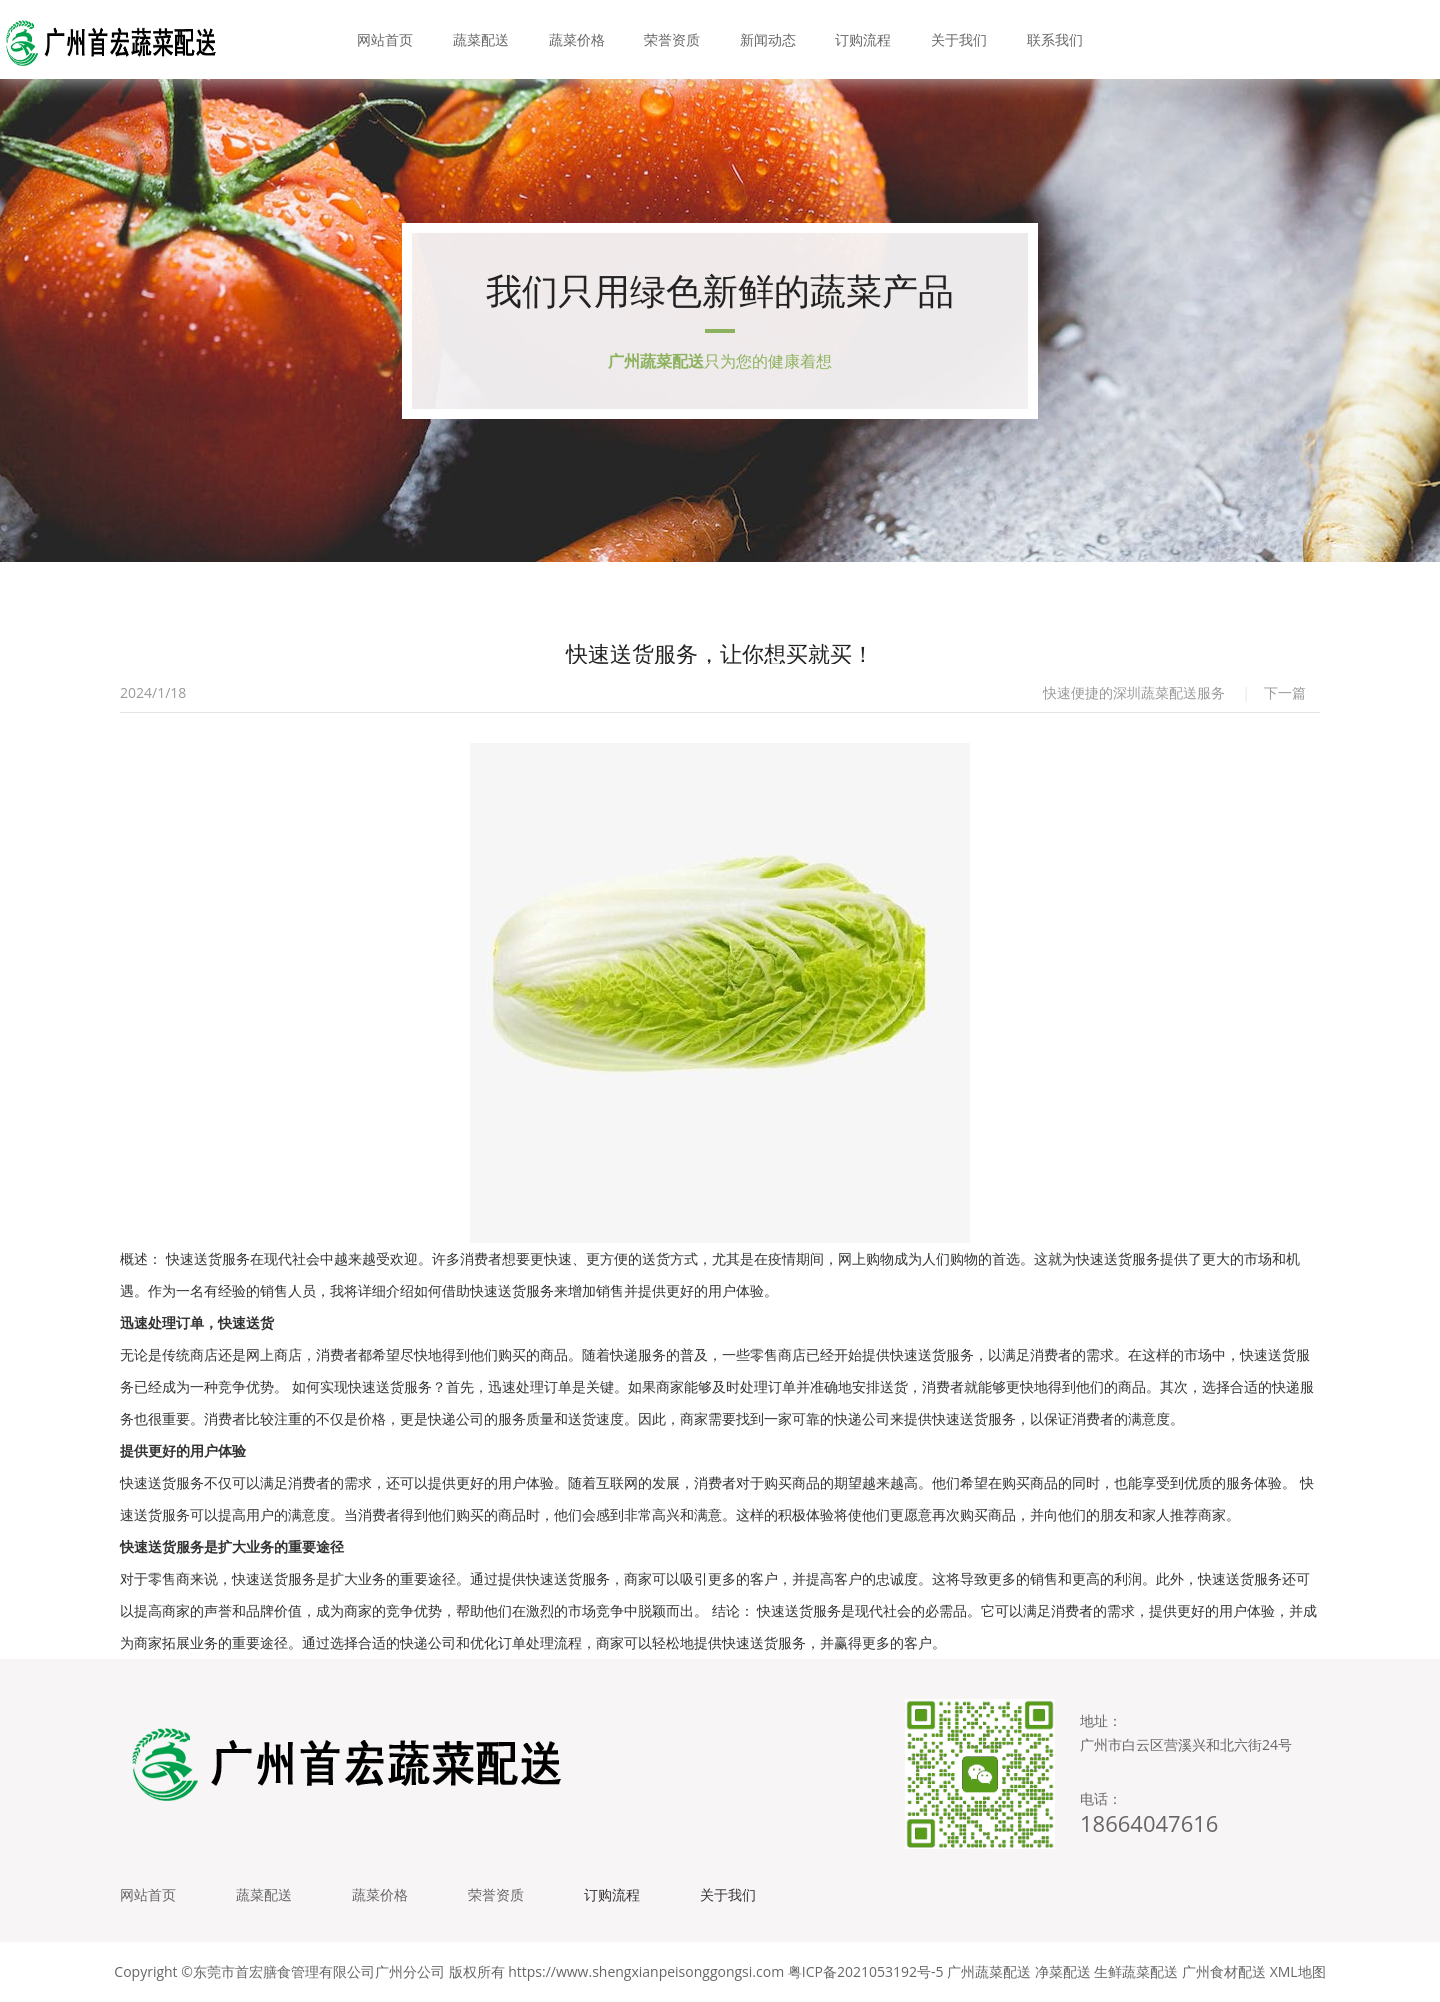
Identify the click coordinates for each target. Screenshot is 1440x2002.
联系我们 (1055, 39)
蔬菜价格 (577, 39)
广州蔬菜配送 (989, 1971)
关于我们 (959, 39)
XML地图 (1298, 1971)
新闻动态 (768, 39)
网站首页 (385, 39)
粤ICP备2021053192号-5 (866, 1971)
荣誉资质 (672, 39)
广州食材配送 (1224, 1971)
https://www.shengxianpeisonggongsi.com (646, 1971)
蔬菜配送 (481, 39)
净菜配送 (1063, 1971)
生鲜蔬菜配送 (1136, 1971)
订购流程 (863, 39)
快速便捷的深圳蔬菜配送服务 (1134, 692)
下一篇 (1285, 692)
